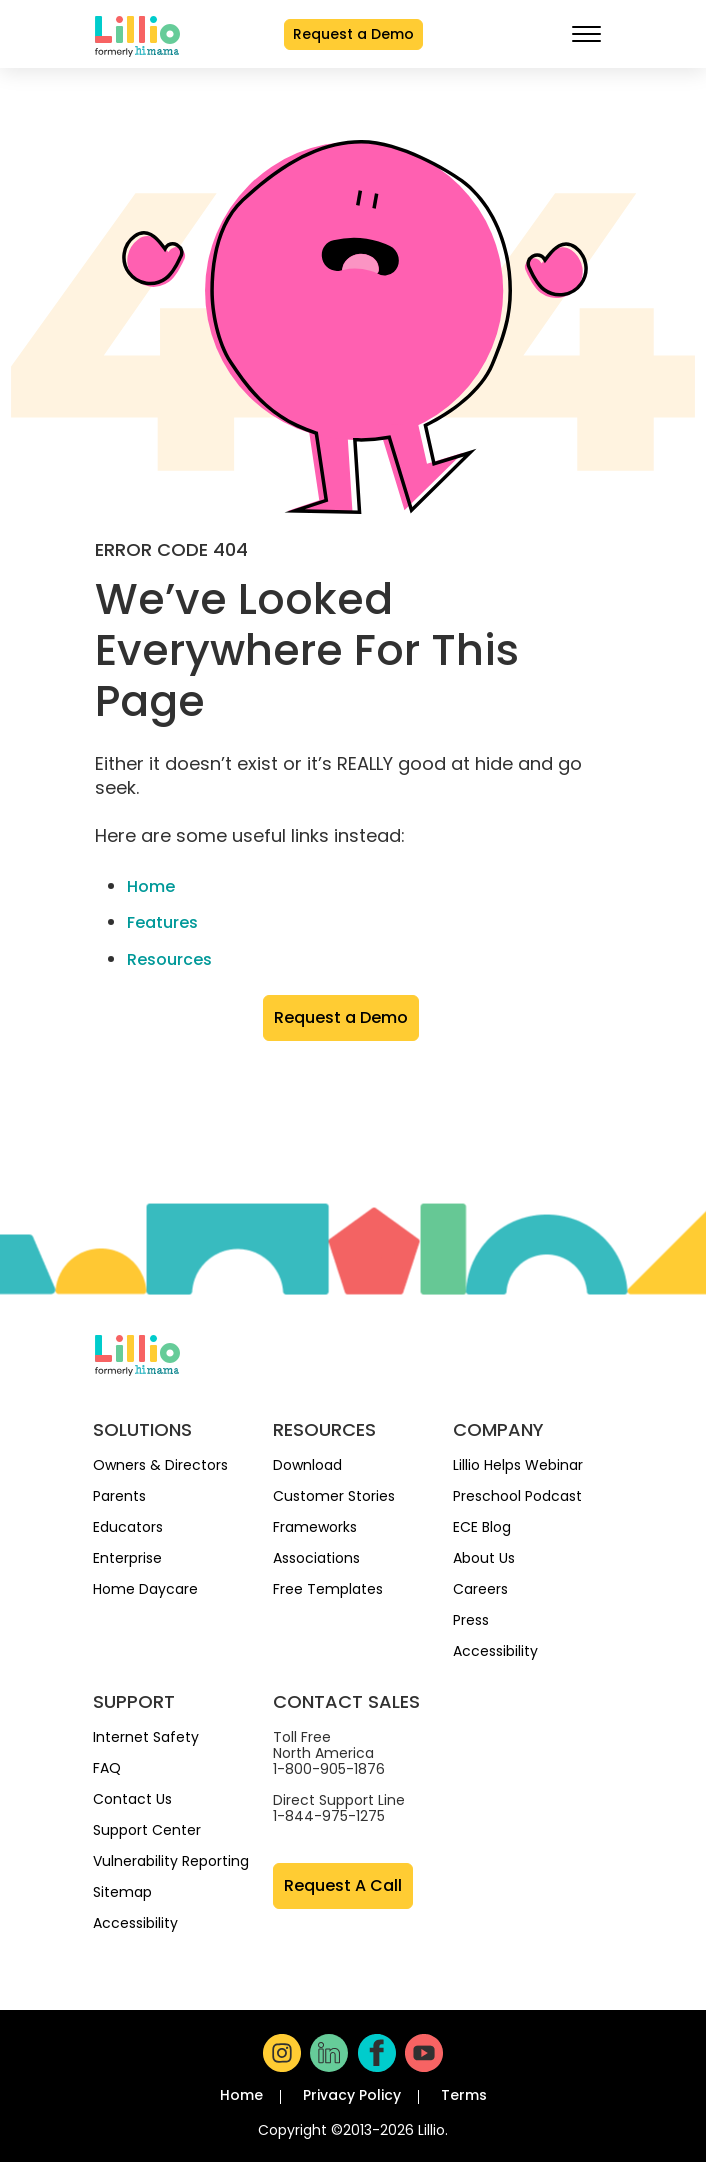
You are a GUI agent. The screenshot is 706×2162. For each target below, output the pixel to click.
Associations (316, 1559)
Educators (128, 1528)
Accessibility (495, 1652)
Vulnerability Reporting (171, 1862)
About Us (484, 1559)
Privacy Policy (352, 2095)
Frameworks (315, 1528)
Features (162, 922)
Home (151, 886)
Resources (169, 959)
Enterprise (127, 1559)
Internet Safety (146, 1738)
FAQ (107, 1769)
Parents (119, 1497)
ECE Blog (482, 1528)
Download (307, 1466)
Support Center (147, 1831)
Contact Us (132, 1800)
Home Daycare (145, 1590)
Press (471, 1621)
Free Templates (328, 1590)
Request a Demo (353, 34)
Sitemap (122, 1893)
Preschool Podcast (517, 1497)
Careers (480, 1590)
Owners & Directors (160, 1466)
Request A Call (343, 1886)
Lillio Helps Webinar (518, 1466)
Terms (464, 2095)
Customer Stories (334, 1497)
